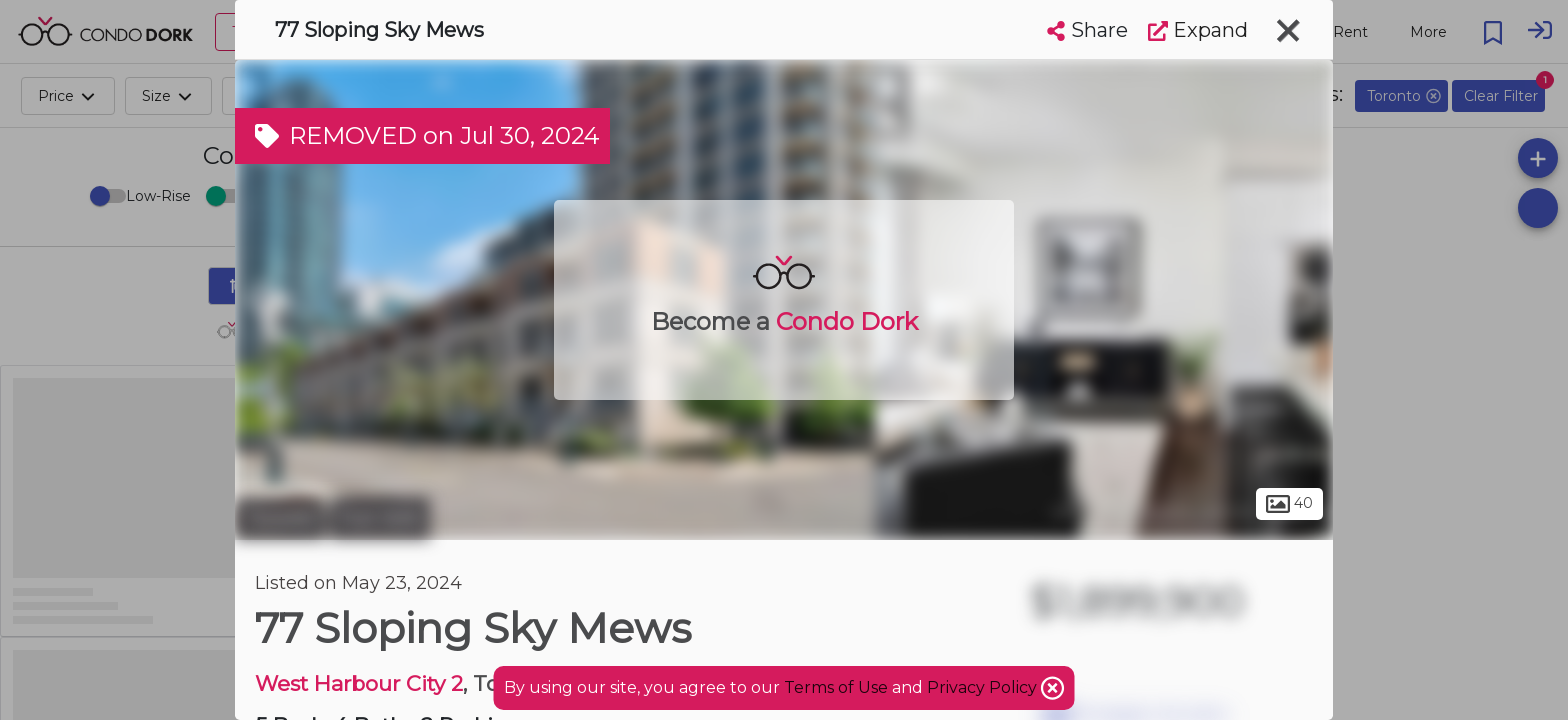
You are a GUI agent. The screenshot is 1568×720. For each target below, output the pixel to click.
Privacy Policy (984, 687)
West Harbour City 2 (359, 683)
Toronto (280, 518)
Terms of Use (836, 687)
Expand (1198, 30)
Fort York (380, 518)
